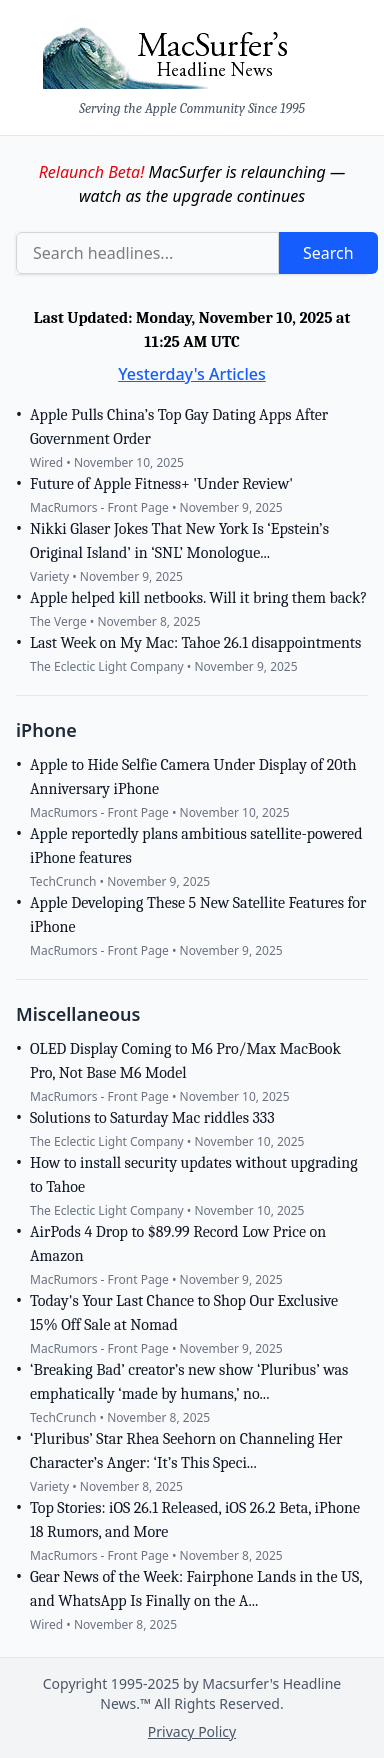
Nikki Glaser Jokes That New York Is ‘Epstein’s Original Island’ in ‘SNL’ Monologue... (179, 541)
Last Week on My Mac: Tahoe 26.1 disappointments (195, 643)
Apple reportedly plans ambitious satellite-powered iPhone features (196, 846)
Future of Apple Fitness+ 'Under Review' (161, 484)
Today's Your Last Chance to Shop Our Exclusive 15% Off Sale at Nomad (184, 1313)
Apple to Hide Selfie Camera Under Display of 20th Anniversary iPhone (193, 777)
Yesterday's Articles (192, 374)
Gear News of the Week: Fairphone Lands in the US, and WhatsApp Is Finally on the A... (196, 1589)
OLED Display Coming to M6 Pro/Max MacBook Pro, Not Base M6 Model (185, 1061)
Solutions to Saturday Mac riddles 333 (152, 1118)
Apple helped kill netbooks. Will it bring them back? (198, 598)
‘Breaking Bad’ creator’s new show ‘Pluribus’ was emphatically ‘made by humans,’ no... (189, 1382)
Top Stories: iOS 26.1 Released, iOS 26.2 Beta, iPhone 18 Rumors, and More (195, 1520)
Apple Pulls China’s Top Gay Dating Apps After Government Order (179, 427)
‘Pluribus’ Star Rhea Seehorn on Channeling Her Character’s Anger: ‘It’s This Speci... (186, 1451)
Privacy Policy (192, 1731)
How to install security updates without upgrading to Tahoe (194, 1175)
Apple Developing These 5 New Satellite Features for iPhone (198, 915)
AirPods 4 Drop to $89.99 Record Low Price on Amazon (178, 1244)
